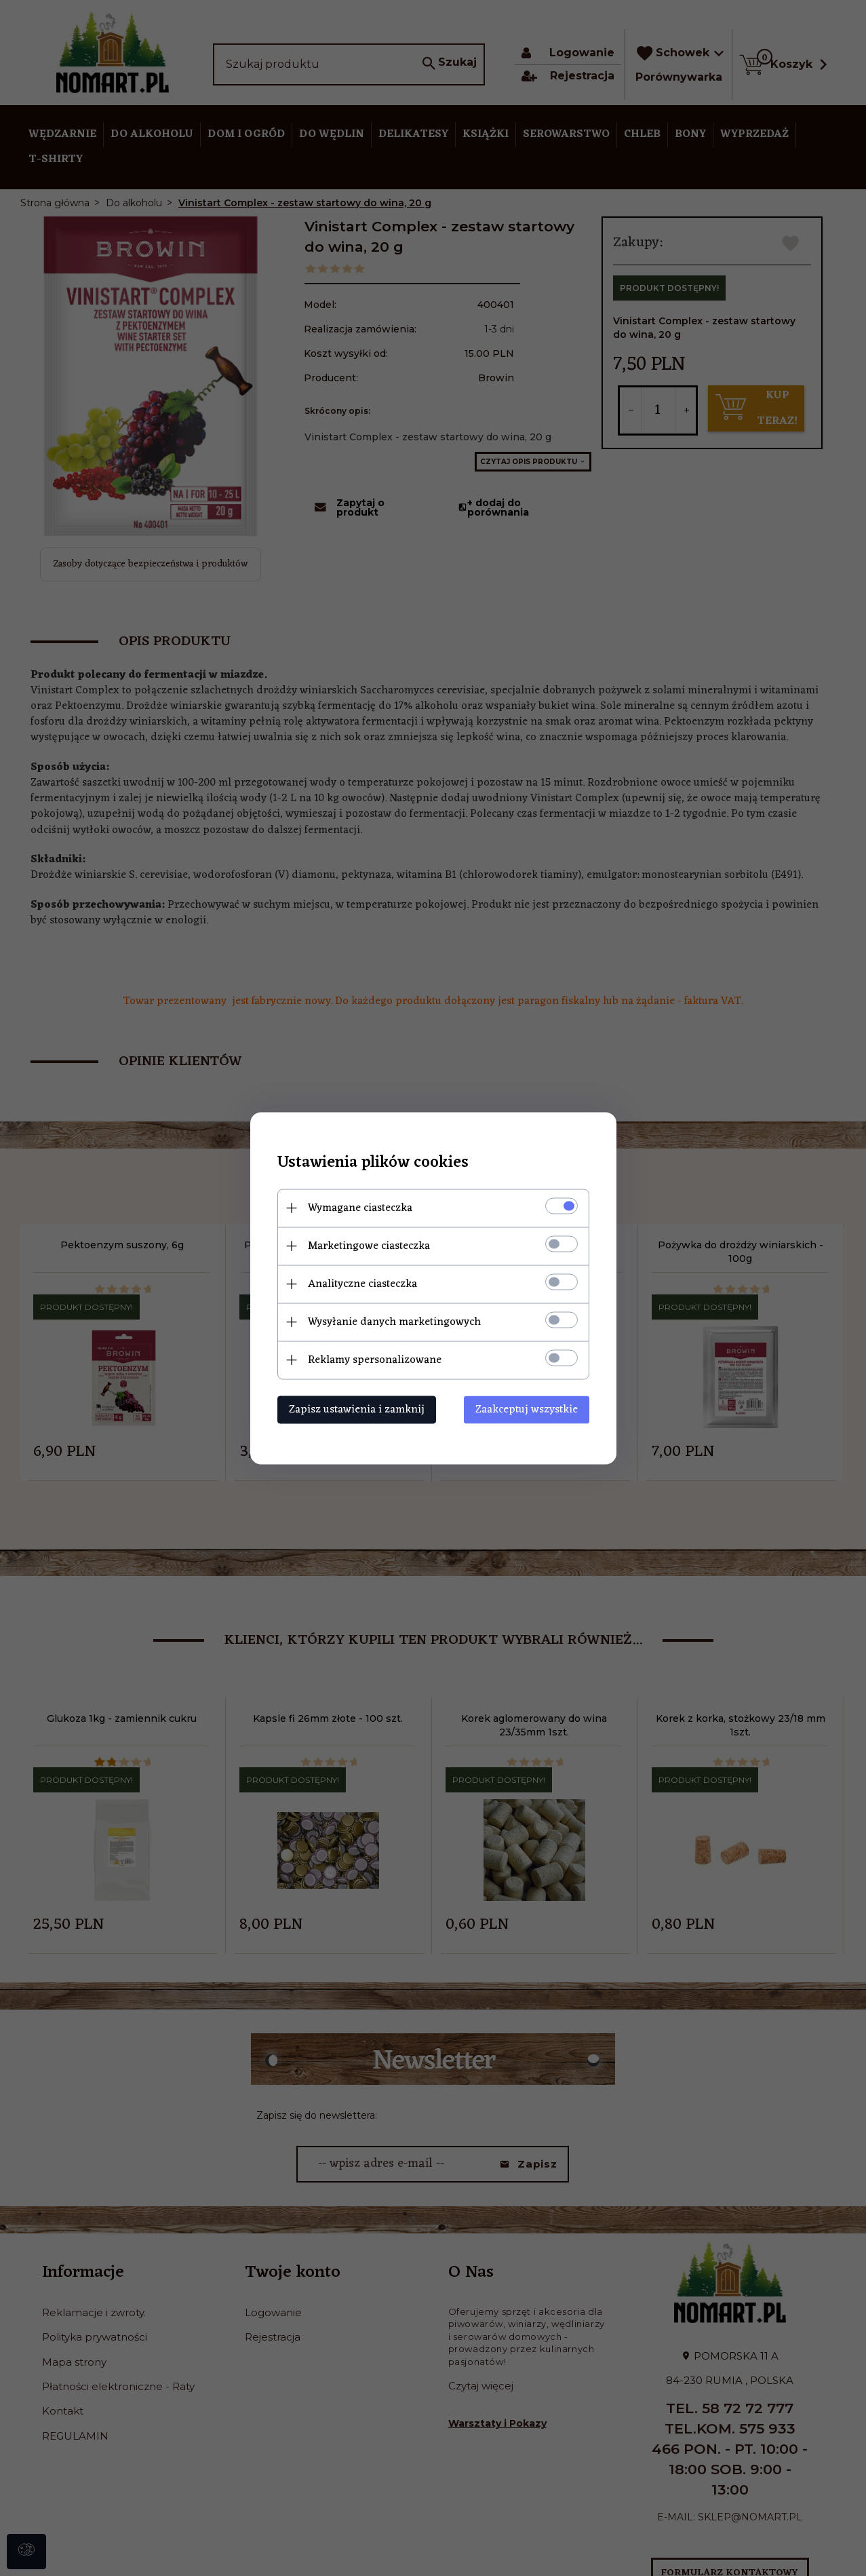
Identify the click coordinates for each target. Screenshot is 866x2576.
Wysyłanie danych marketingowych (394, 1321)
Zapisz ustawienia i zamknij (357, 1409)
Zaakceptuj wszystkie (526, 1409)
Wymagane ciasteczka (360, 1207)
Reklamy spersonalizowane (374, 1359)
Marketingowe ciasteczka (369, 1245)
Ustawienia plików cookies (373, 1162)
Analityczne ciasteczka (362, 1283)
